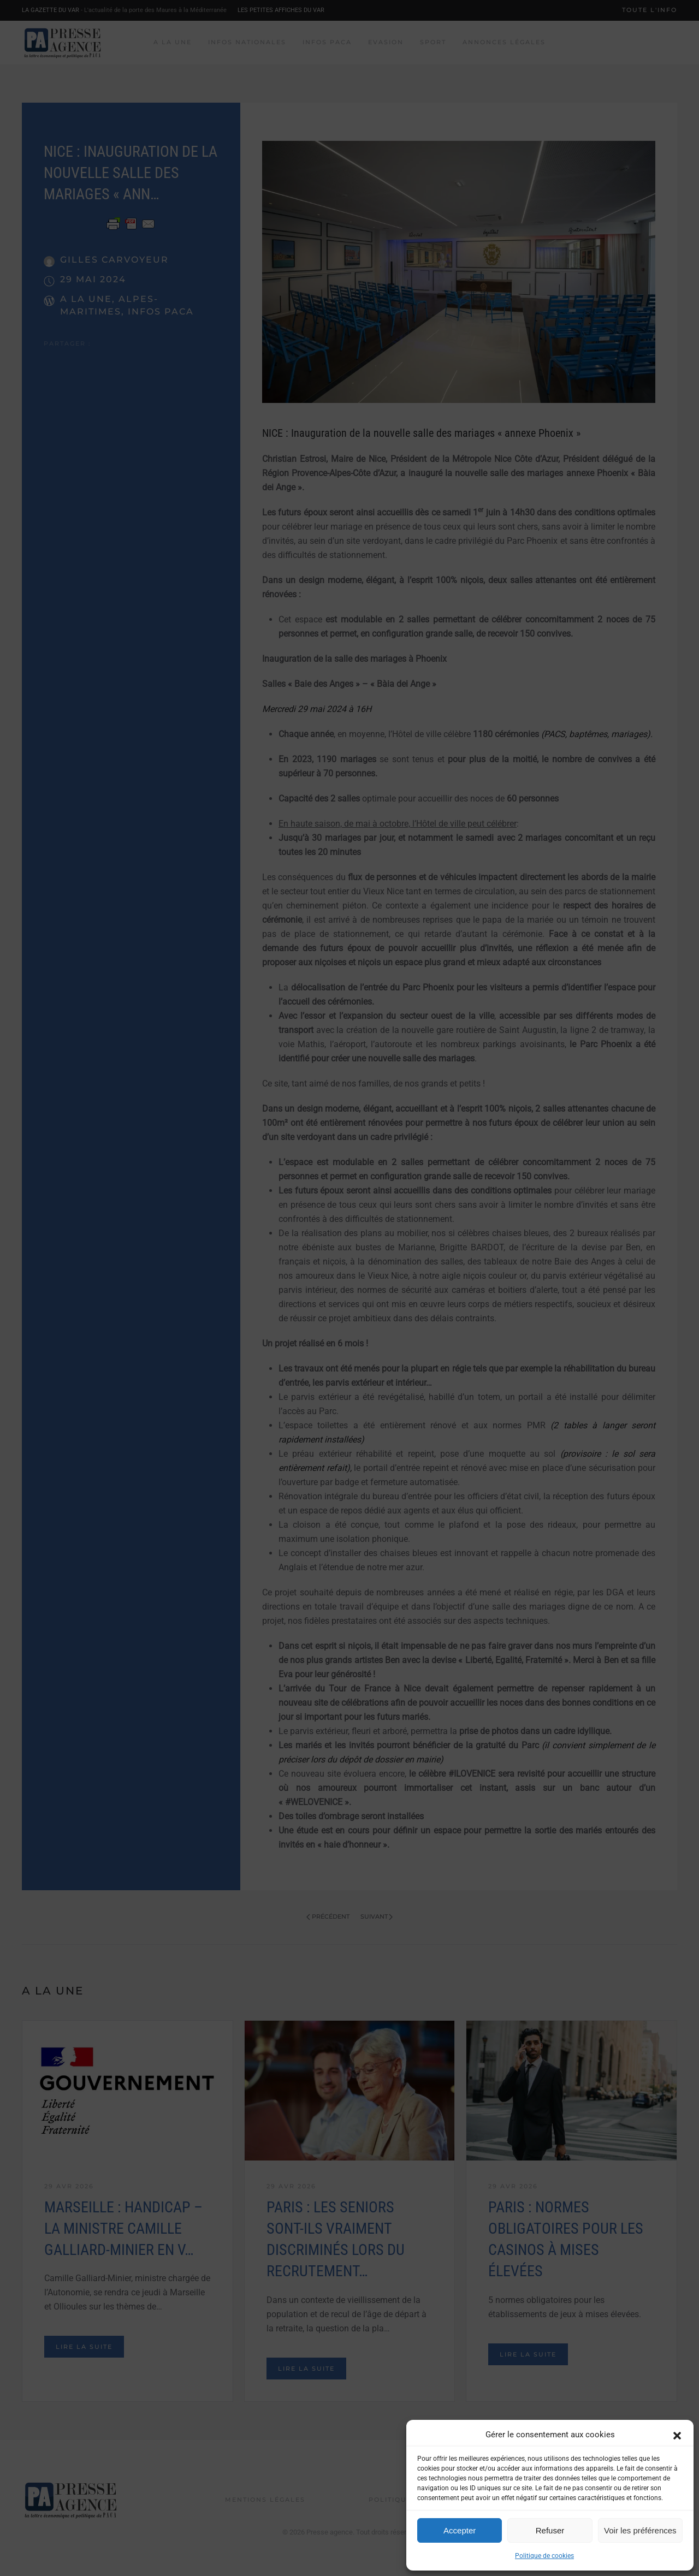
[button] (677, 2434)
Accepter (459, 2530)
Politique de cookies (544, 2556)
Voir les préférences (640, 2530)
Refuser (550, 2530)
